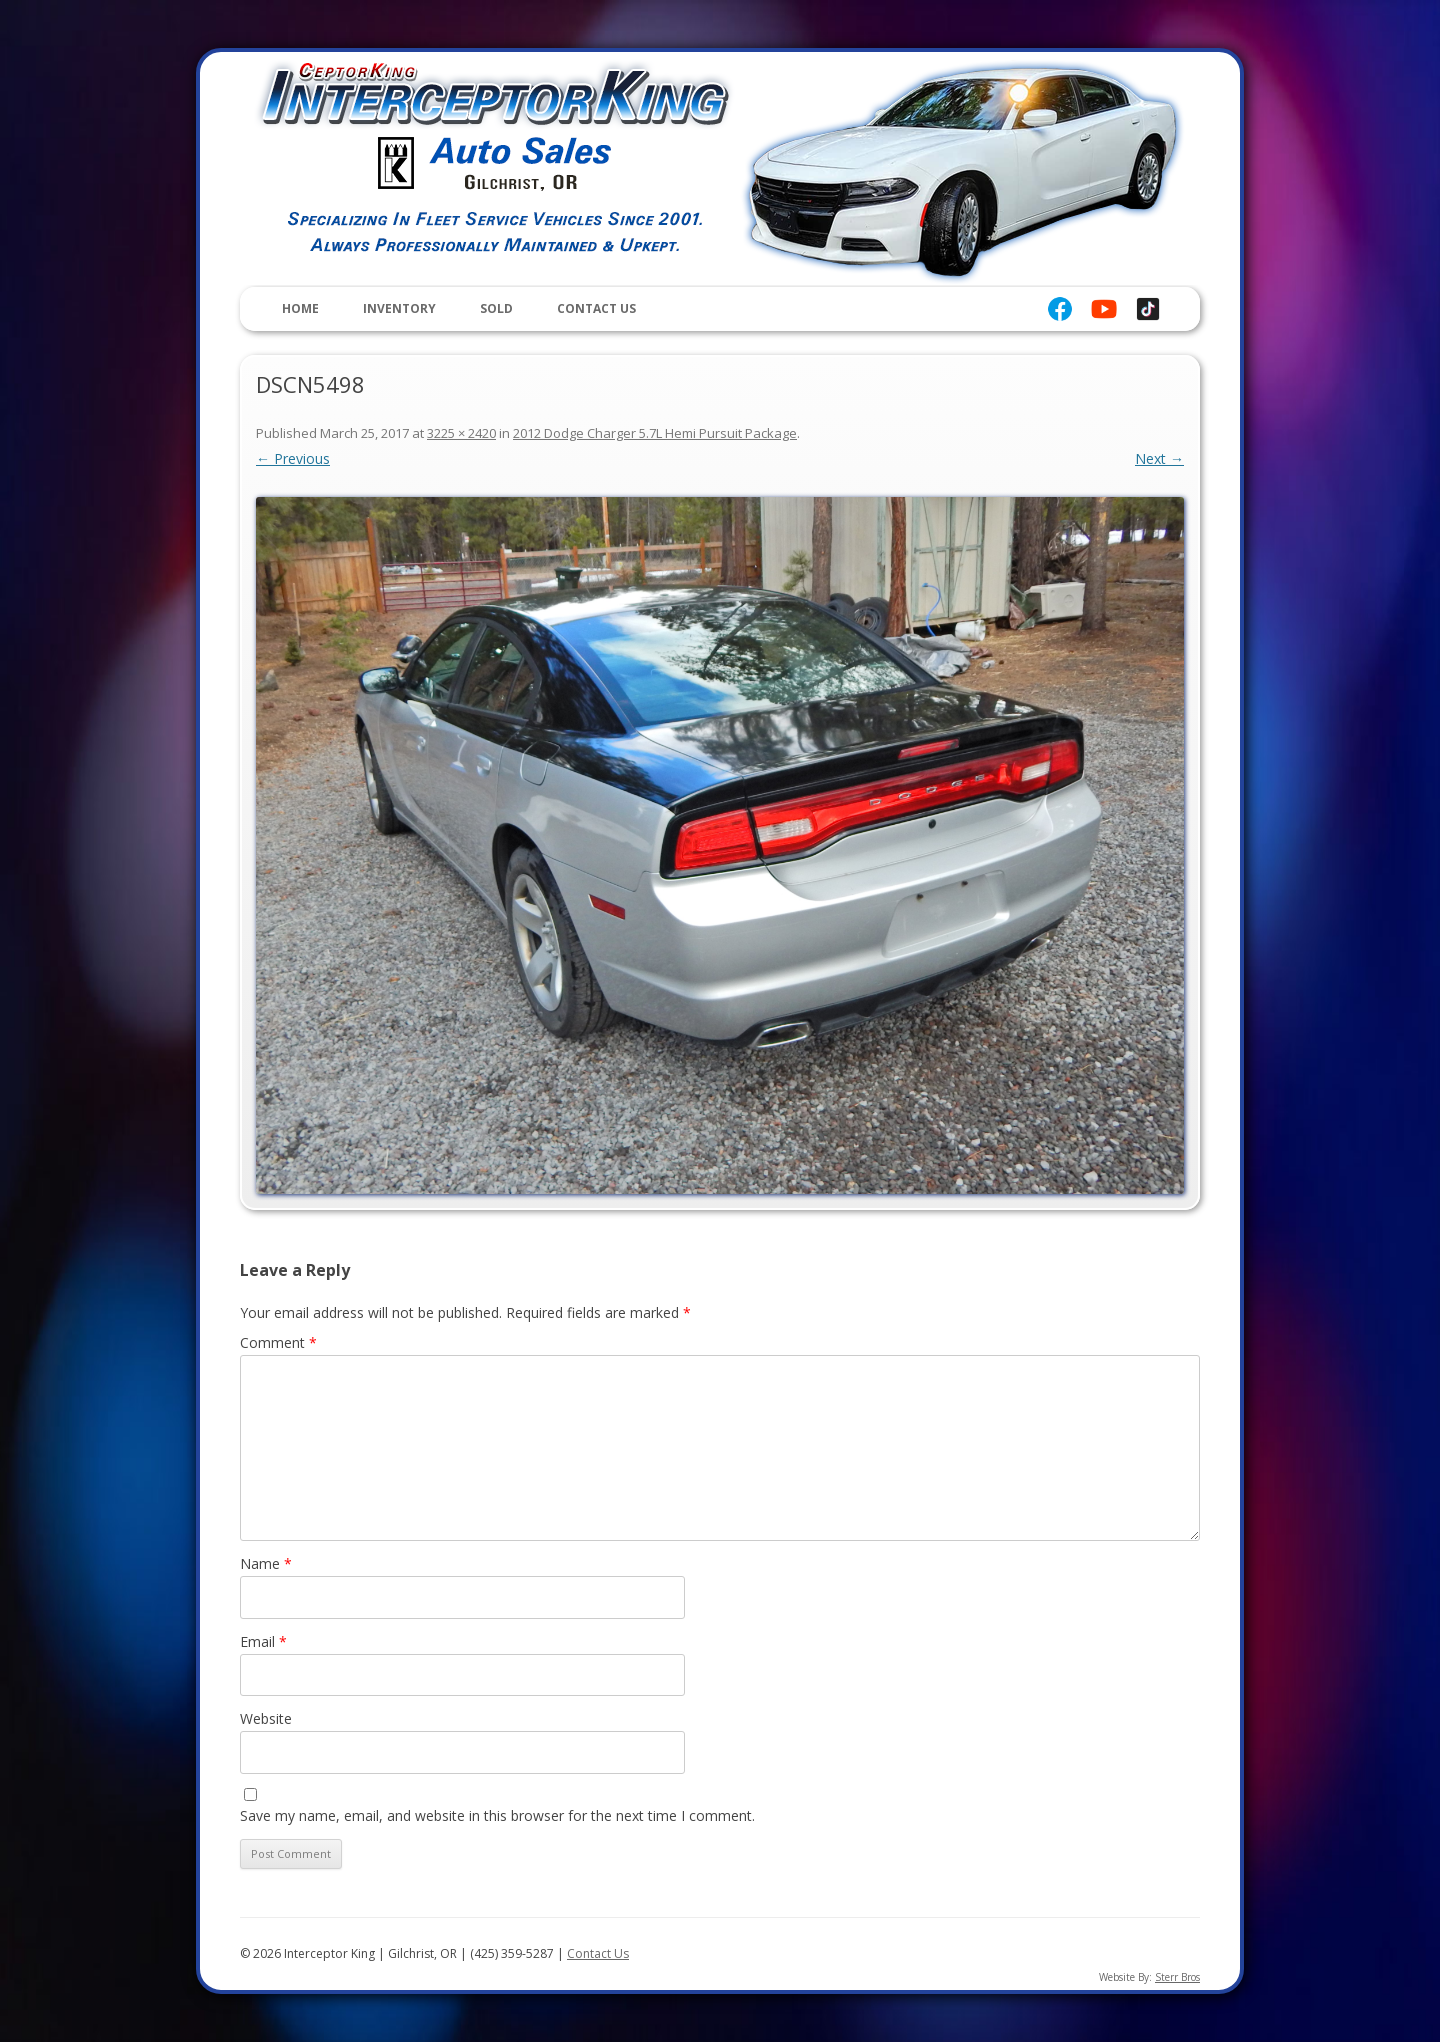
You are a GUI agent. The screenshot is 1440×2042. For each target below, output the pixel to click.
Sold (496, 308)
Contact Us (596, 308)
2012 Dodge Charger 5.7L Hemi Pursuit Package (655, 433)
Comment (278, 1342)
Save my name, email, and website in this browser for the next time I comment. (497, 1815)
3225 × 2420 (461, 433)
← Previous (293, 458)
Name (266, 1563)
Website (266, 1718)
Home (300, 308)
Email (263, 1641)
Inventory (399, 308)
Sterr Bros (1177, 1977)
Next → (1159, 458)
